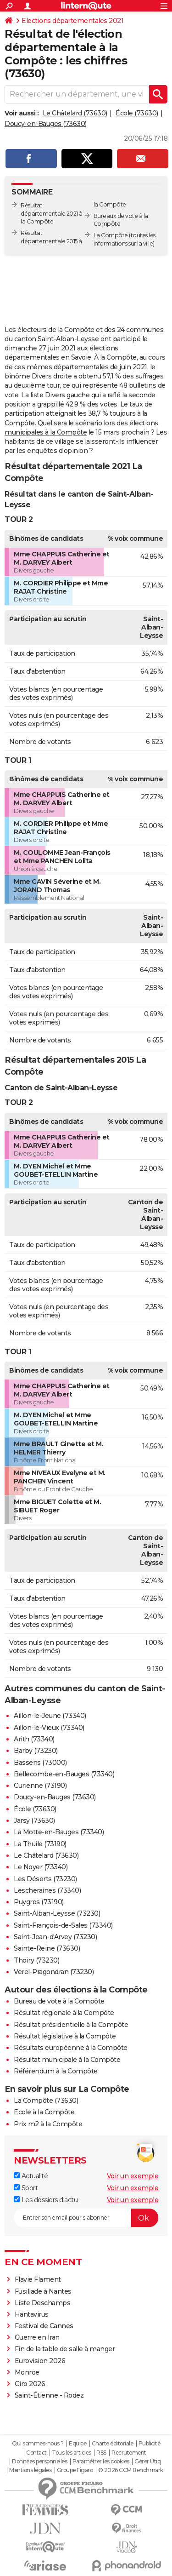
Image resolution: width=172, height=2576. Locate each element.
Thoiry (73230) (36, 1960)
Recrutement (128, 2453)
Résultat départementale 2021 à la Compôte (52, 213)
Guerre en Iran (37, 2337)
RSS (101, 2453)
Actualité (31, 2176)
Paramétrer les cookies (100, 2461)
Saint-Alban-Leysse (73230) (57, 1913)
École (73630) (137, 113)
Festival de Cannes (44, 2326)
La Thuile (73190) (40, 1844)
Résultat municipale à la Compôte (67, 2059)
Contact (36, 2453)
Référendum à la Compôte (56, 2071)
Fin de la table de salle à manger (65, 2349)
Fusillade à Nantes (43, 2291)
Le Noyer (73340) (40, 1867)
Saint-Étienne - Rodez (49, 2395)
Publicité (150, 2443)
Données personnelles (39, 2461)
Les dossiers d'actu (46, 2200)
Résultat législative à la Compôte (65, 2036)
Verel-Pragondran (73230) (54, 1972)
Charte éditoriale (112, 2443)
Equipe (77, 2443)
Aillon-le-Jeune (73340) (50, 1716)
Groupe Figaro (75, 2470)
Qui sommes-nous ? (38, 2443)
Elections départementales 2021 (72, 21)
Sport (26, 2188)
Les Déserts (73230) (45, 1879)
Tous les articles (71, 2453)
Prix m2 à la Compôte (48, 2124)
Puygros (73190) (39, 1902)
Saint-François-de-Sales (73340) (63, 1925)
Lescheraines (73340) (47, 1890)
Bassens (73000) (40, 1762)
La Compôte (111, 235)
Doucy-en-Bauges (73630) (46, 124)
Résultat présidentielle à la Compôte (71, 2025)
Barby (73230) (36, 1750)
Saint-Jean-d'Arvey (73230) (55, 1937)
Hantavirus (32, 2314)
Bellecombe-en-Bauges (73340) (64, 1774)
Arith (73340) (34, 1739)
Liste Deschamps (43, 2303)
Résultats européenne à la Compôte (71, 2048)
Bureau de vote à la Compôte (59, 2001)
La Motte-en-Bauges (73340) (59, 1832)
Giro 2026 (30, 2384)
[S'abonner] (86, 2218)
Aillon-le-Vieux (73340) (49, 1727)
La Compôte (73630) (46, 2100)
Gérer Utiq (147, 2461)
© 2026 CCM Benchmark (130, 2470)
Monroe (27, 2372)
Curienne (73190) (40, 1785)
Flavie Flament (38, 2279)
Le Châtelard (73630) (75, 113)
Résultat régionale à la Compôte (64, 2013)
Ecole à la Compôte (44, 2112)
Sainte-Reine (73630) (47, 1948)
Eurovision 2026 (40, 2361)
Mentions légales (30, 2470)
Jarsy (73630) (34, 1820)
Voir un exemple (133, 2176)
